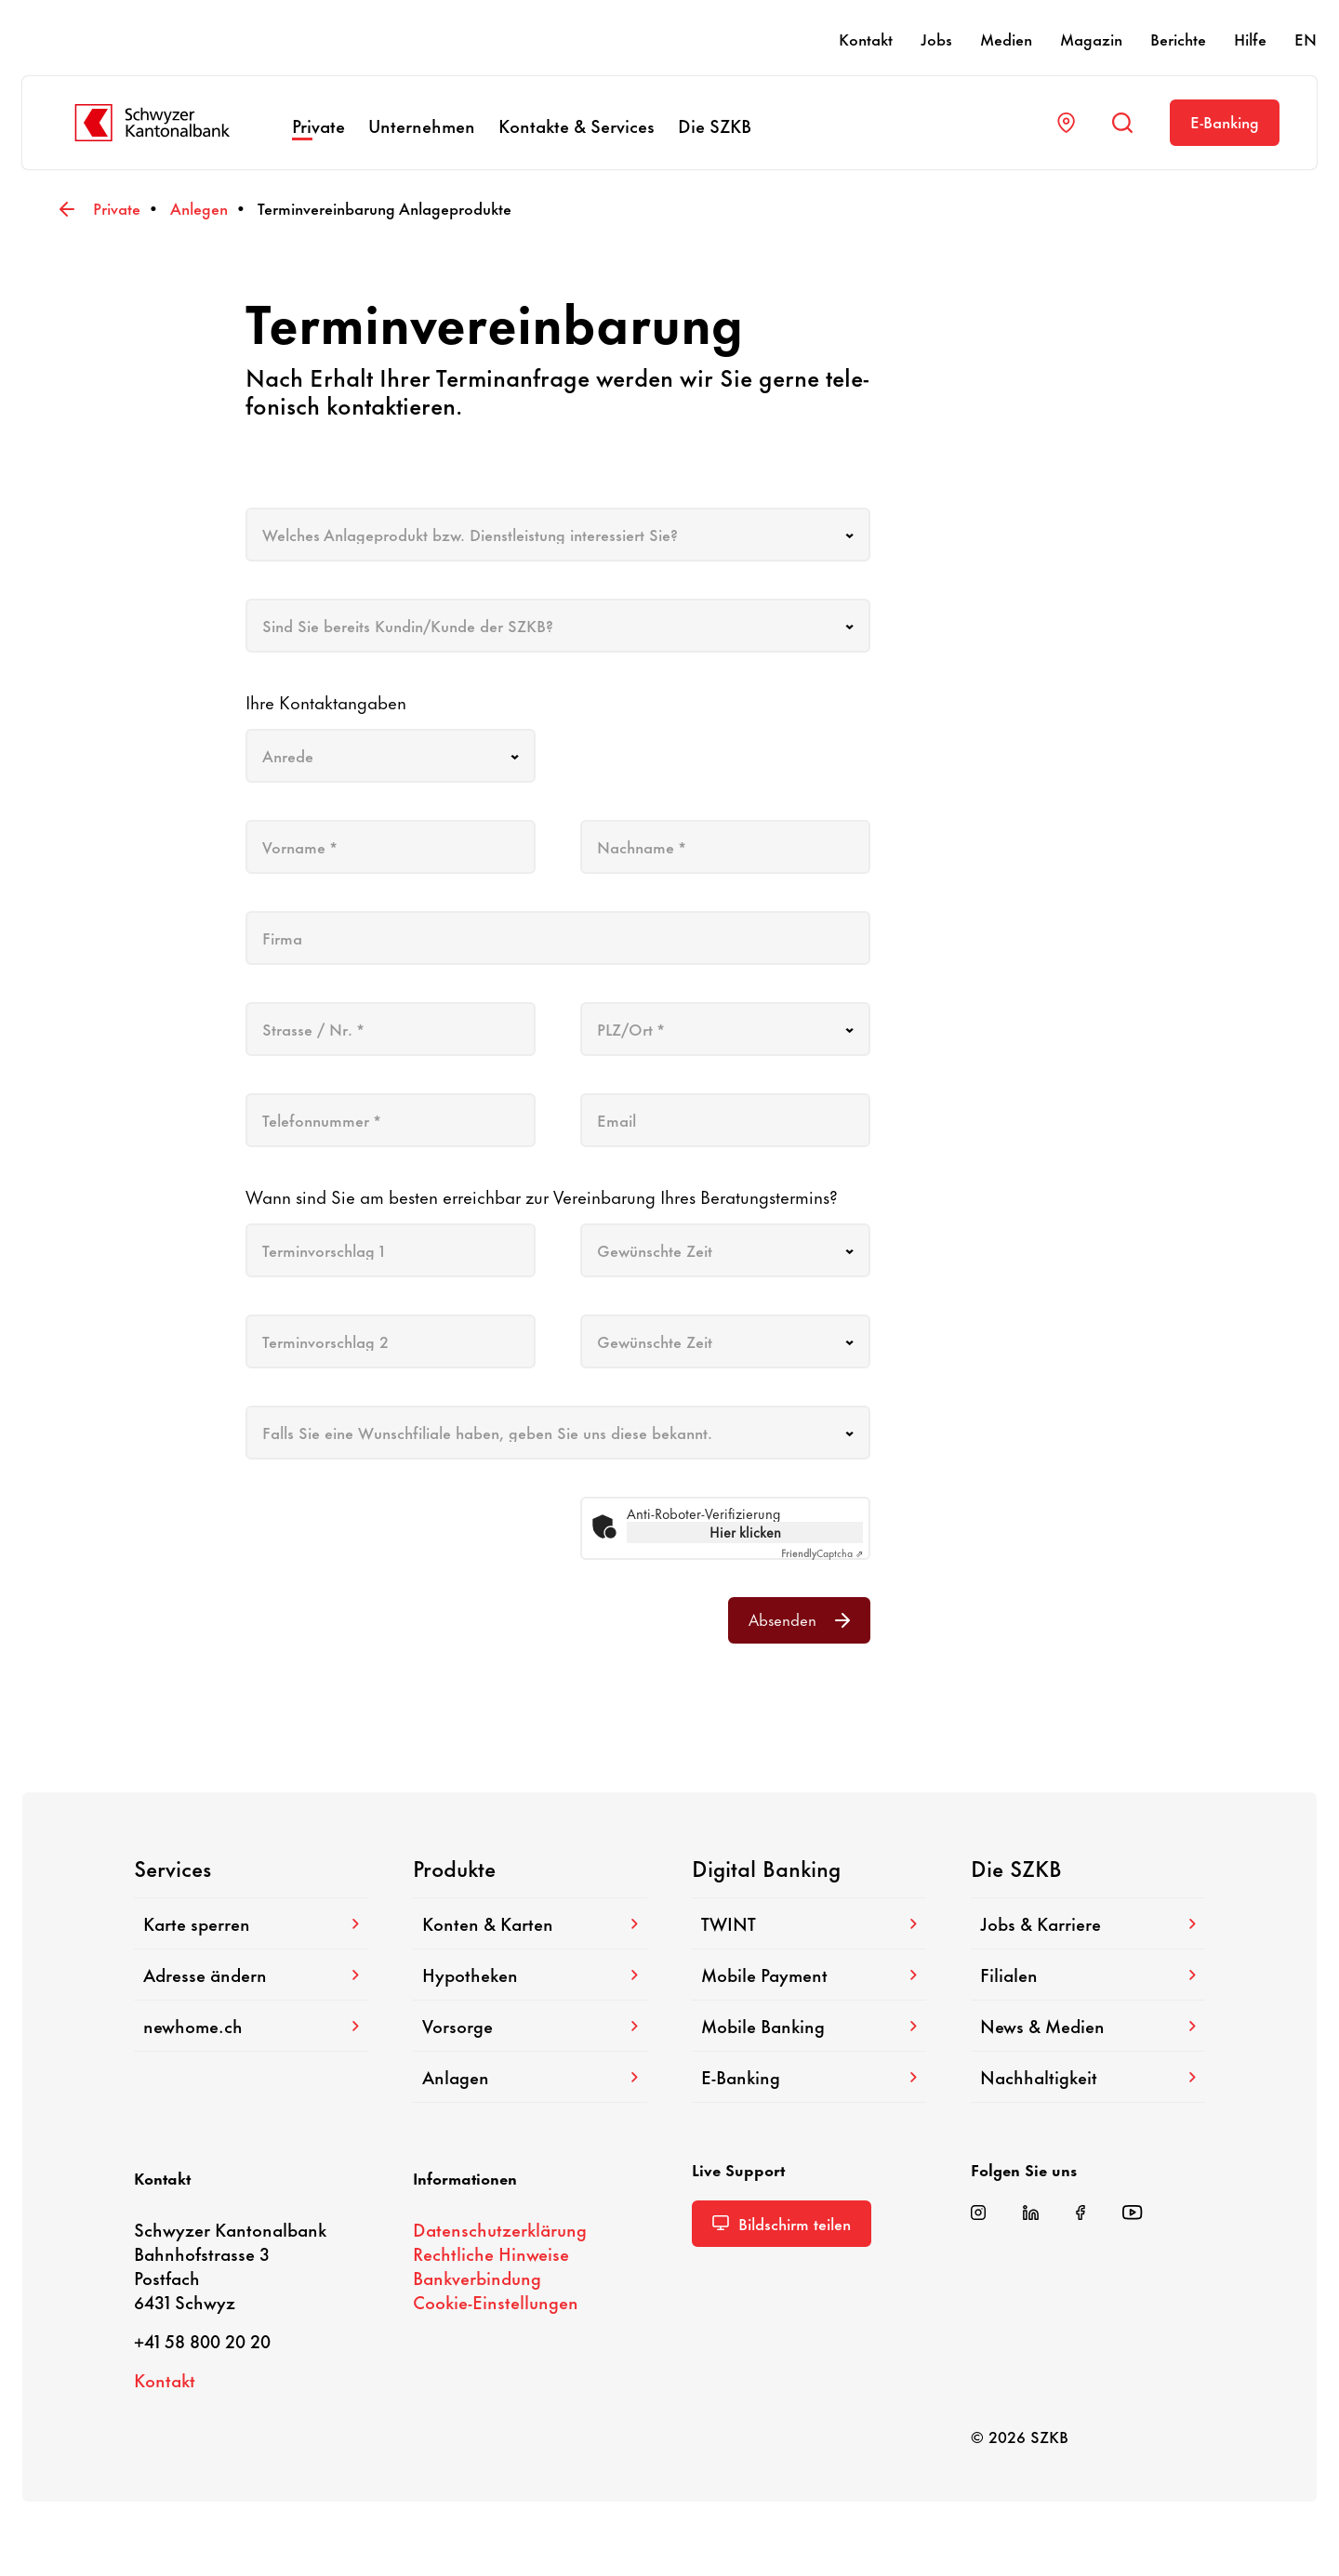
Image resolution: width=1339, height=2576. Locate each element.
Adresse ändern (251, 1974)
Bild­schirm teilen (781, 2223)
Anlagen (530, 2076)
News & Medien (1088, 2025)
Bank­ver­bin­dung (477, 2277)
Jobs (936, 38)
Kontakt (866, 38)
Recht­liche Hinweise (491, 2252)
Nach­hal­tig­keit (1088, 2076)
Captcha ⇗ (822, 1552)
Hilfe (1250, 38)
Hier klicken (745, 1532)
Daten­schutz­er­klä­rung (500, 2228)
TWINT (809, 1922)
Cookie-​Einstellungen (495, 2301)
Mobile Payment (809, 1974)
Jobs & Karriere (1088, 1922)
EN (1305, 38)
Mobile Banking (809, 2025)
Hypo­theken (530, 1974)
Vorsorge (530, 2025)
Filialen (1088, 1974)
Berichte (1178, 38)
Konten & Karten (530, 1922)
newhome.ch (251, 2025)
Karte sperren (251, 1922)
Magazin (1091, 38)
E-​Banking (1224, 121)
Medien (1006, 38)
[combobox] (557, 534)
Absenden (799, 1618)
